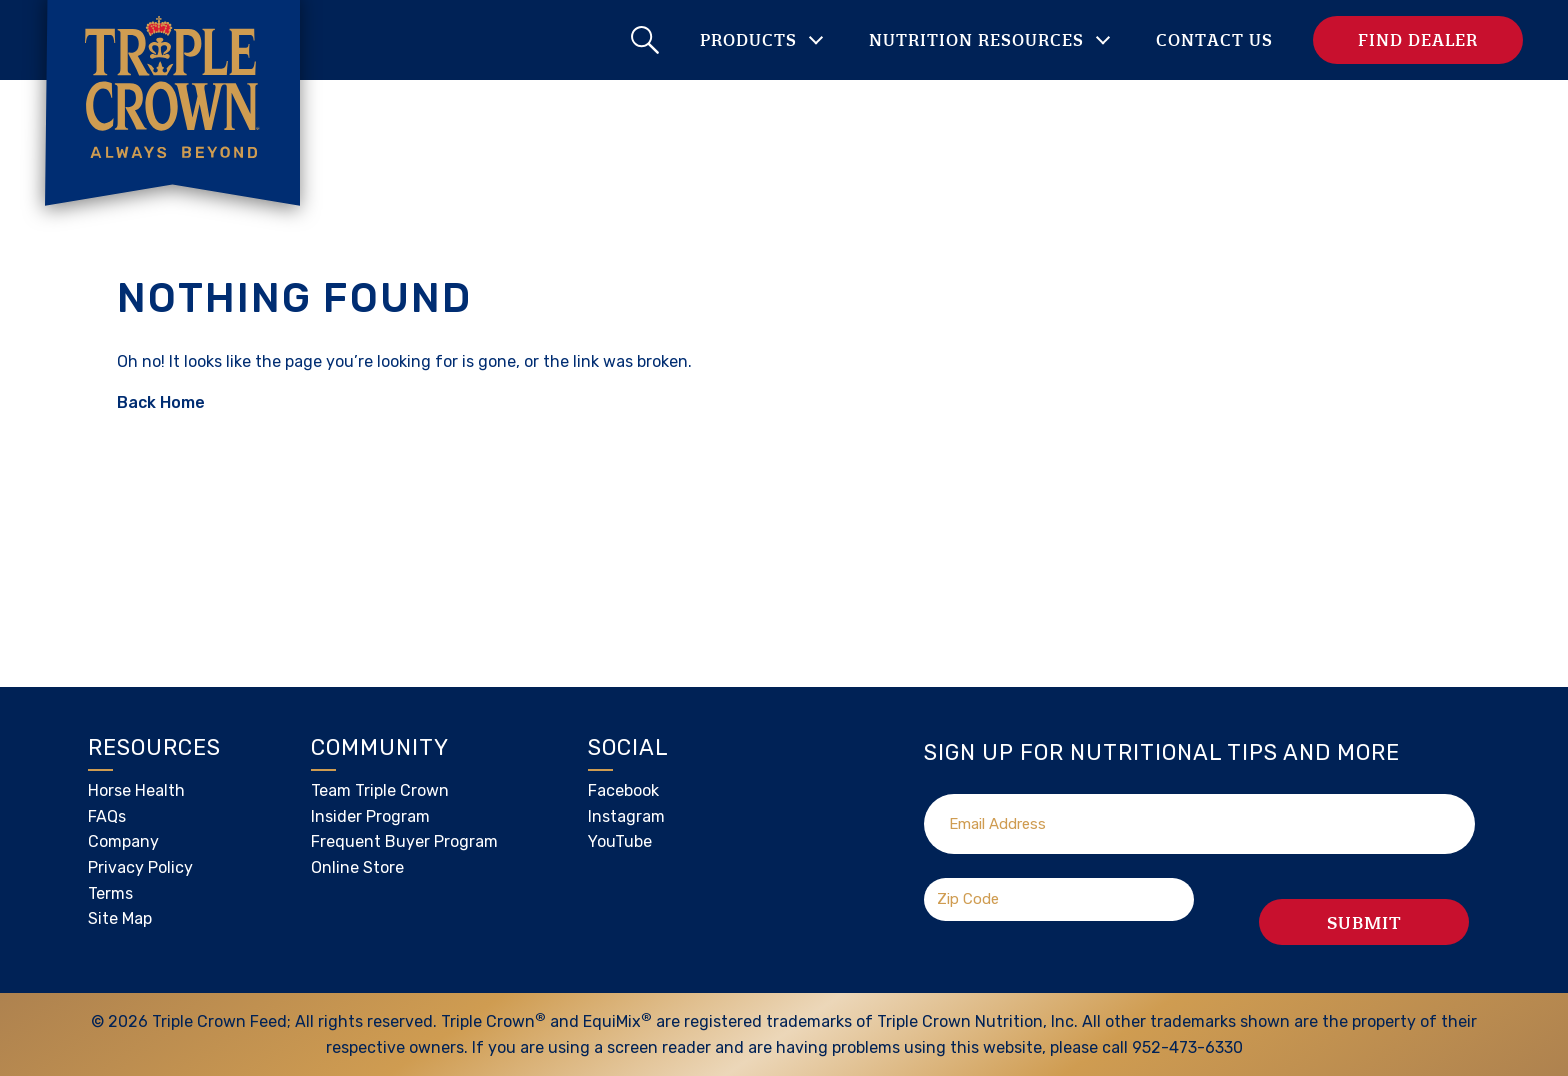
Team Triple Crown (380, 790)
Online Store (357, 867)
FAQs (107, 816)
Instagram (626, 816)
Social (628, 747)
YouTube (620, 841)
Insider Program (370, 816)
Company (123, 841)
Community (380, 747)
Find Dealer (1418, 39)
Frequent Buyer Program (404, 841)
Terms (110, 893)
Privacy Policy (140, 867)
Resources (154, 747)
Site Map (120, 918)
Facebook (623, 790)
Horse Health (136, 790)
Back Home (161, 402)
